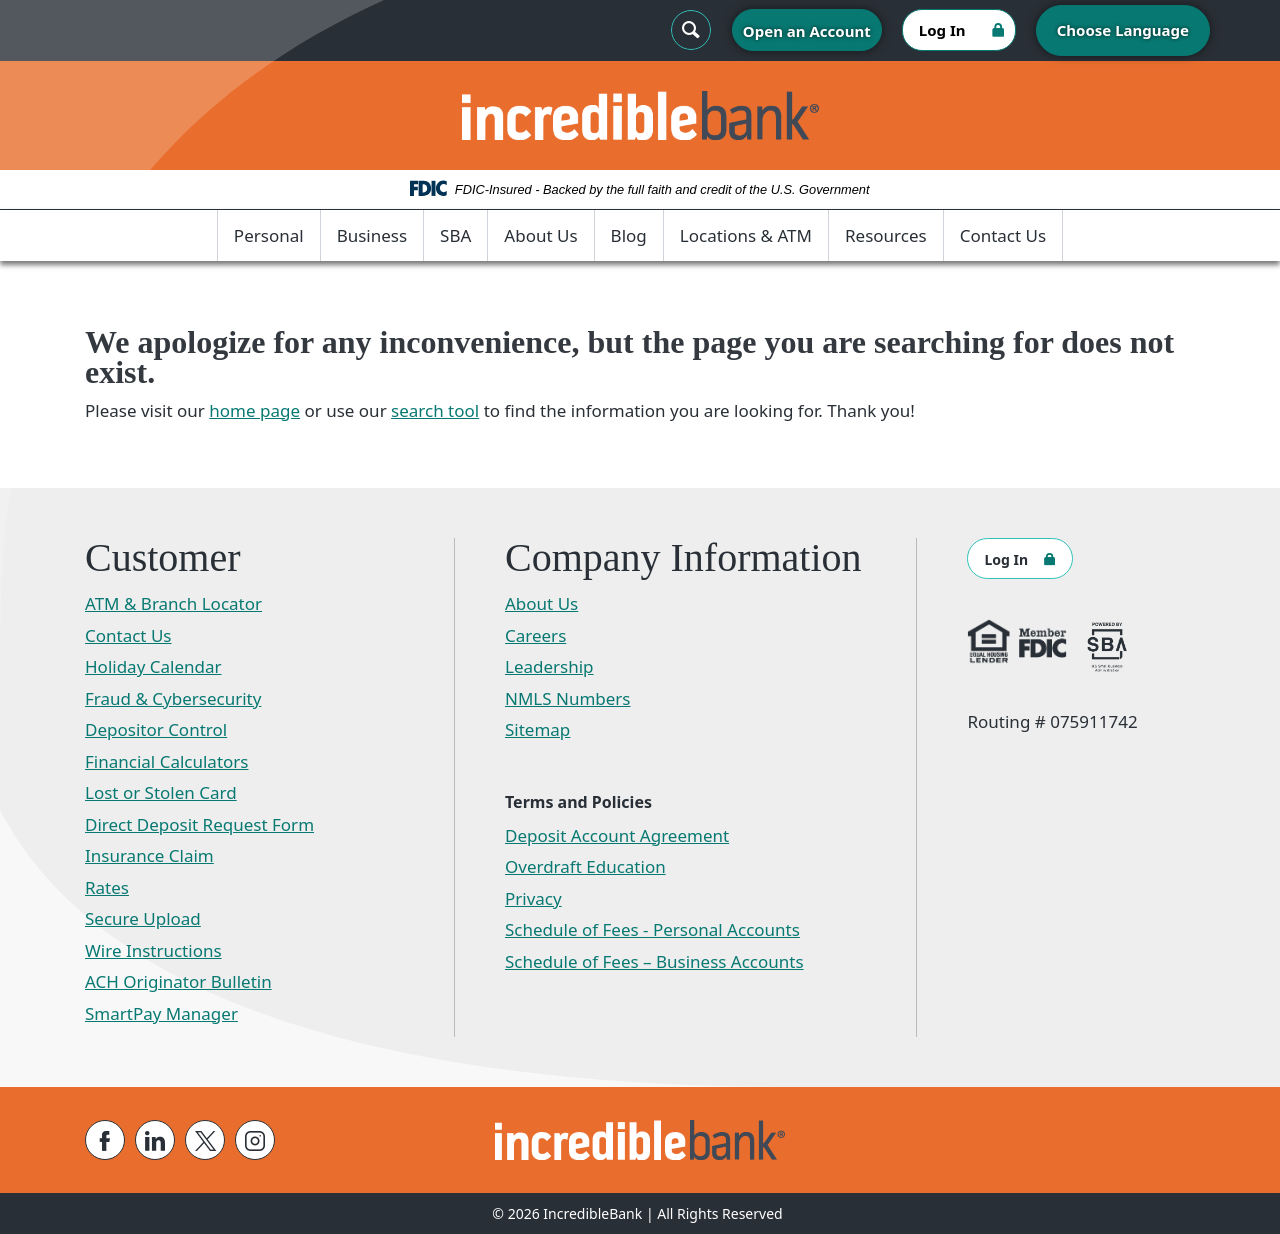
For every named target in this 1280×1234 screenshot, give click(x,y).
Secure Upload (143, 918)
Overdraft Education (585, 866)
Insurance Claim (149, 855)
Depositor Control (156, 729)
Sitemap (537, 729)
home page (254, 410)
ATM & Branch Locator (173, 603)
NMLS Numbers (568, 698)
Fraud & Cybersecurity (173, 698)
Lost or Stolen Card (161, 792)
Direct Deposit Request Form (199, 824)
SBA (455, 235)
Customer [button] (163, 558)
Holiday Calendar (153, 666)
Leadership (549, 666)
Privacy (533, 898)
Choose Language (1123, 30)
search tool (435, 410)
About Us (540, 235)
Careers (535, 635)
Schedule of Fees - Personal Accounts (652, 929)
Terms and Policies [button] (578, 802)
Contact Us (1003, 235)
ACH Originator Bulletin (178, 981)
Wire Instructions (153, 950)
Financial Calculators (167, 761)
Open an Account (807, 31)
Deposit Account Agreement (617, 835)
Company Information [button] (683, 558)
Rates (107, 887)
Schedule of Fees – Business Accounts (654, 961)
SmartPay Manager (161, 1013)
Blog (629, 235)
